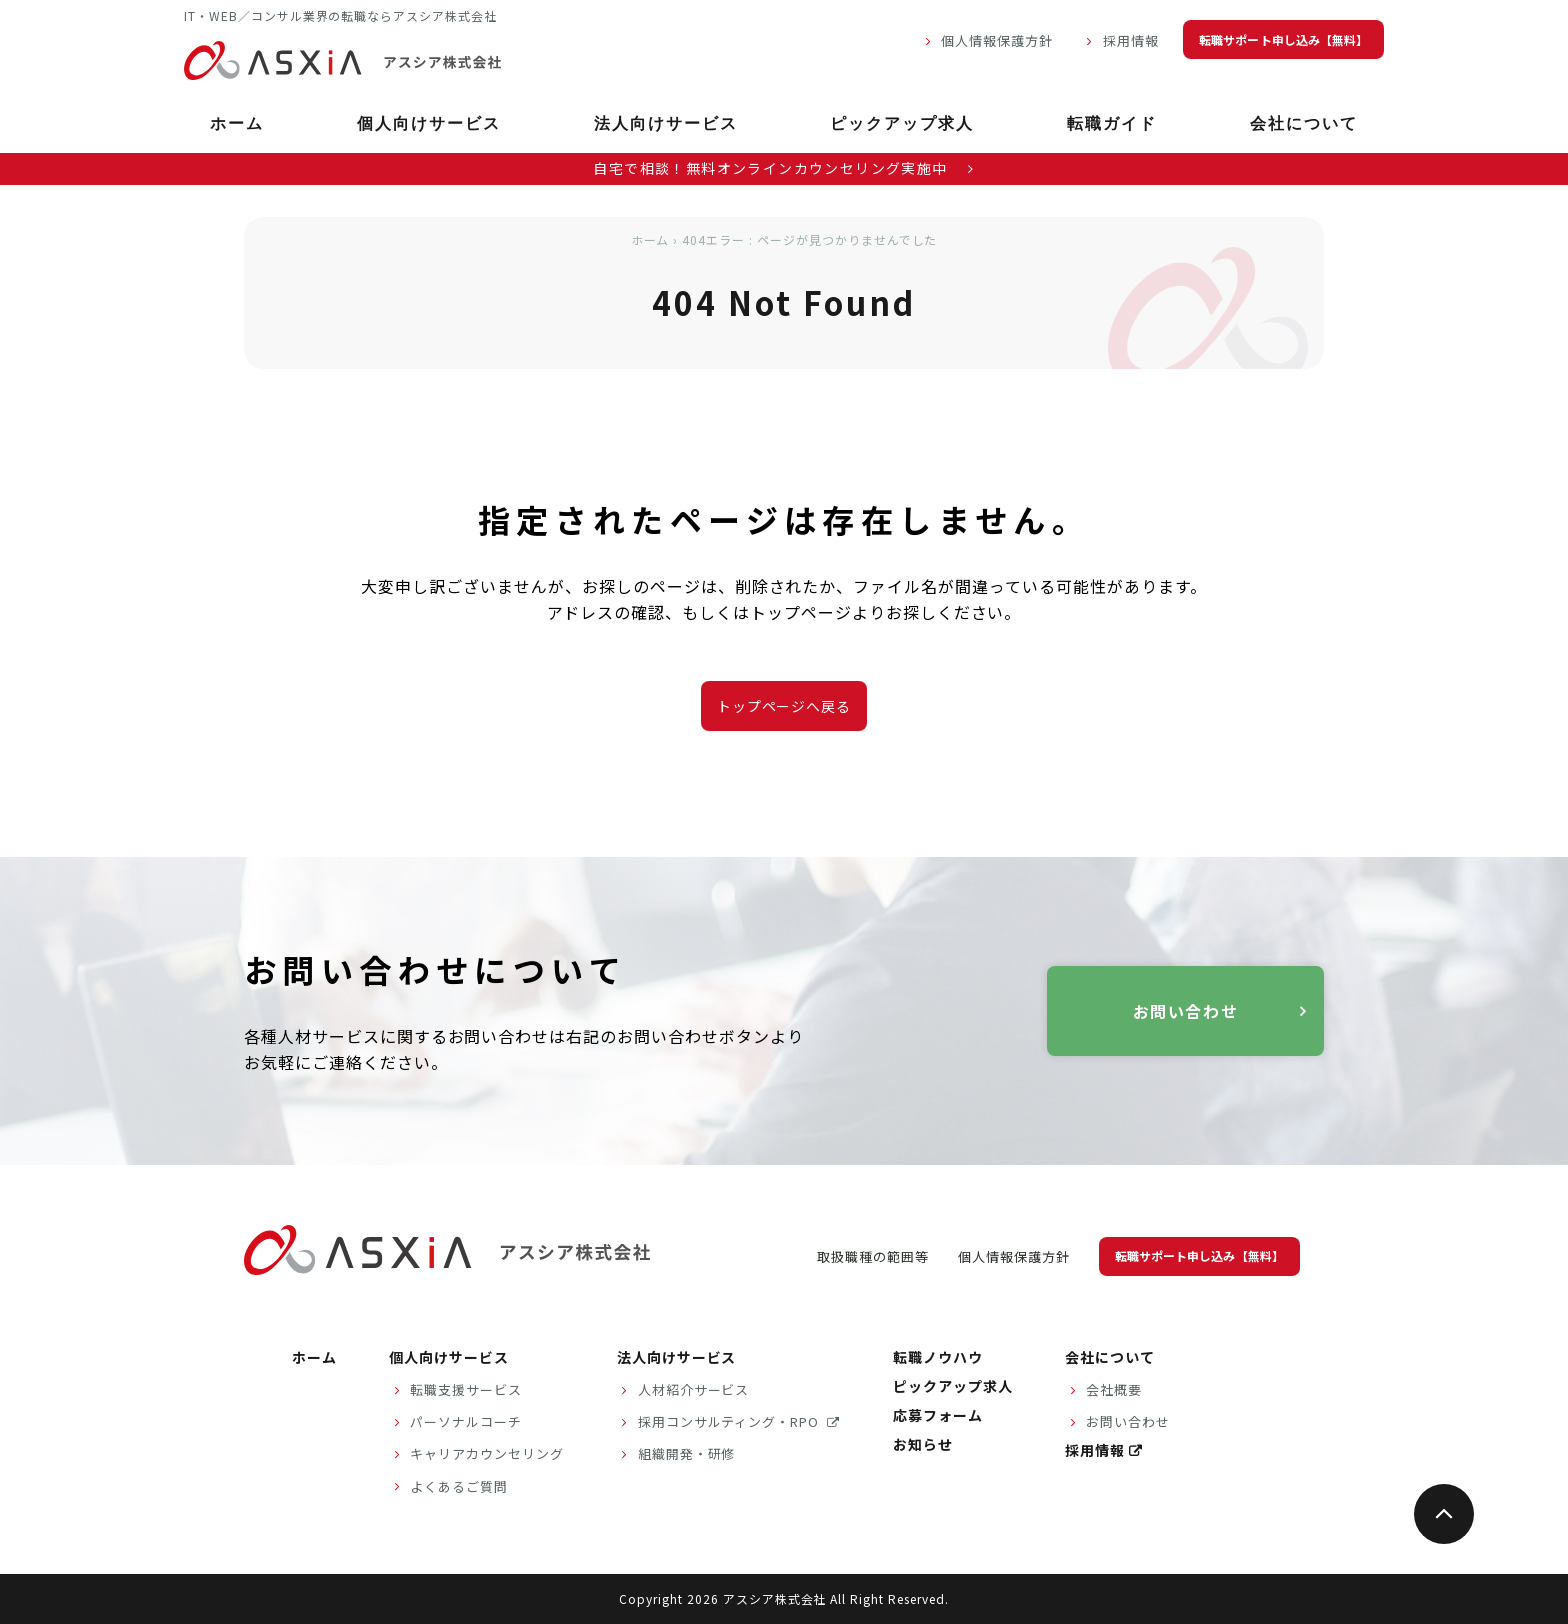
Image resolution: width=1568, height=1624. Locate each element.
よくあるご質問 (459, 1486)
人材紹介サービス (694, 1389)
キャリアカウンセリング (487, 1453)
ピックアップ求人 (902, 125)
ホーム (237, 125)
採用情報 (1131, 40)
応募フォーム (938, 1415)
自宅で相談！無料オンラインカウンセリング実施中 (783, 168)
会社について (1304, 125)
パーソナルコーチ (466, 1421)
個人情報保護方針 (997, 40)
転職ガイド (1112, 125)
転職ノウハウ (938, 1357)
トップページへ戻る (784, 706)
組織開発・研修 (687, 1453)
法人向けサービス (666, 125)
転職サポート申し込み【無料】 (1283, 39)
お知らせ (923, 1444)
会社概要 (1114, 1389)
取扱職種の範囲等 (873, 1256)
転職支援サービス (466, 1389)
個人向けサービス (429, 125)
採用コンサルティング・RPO (730, 1421)
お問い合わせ (1186, 1011)
